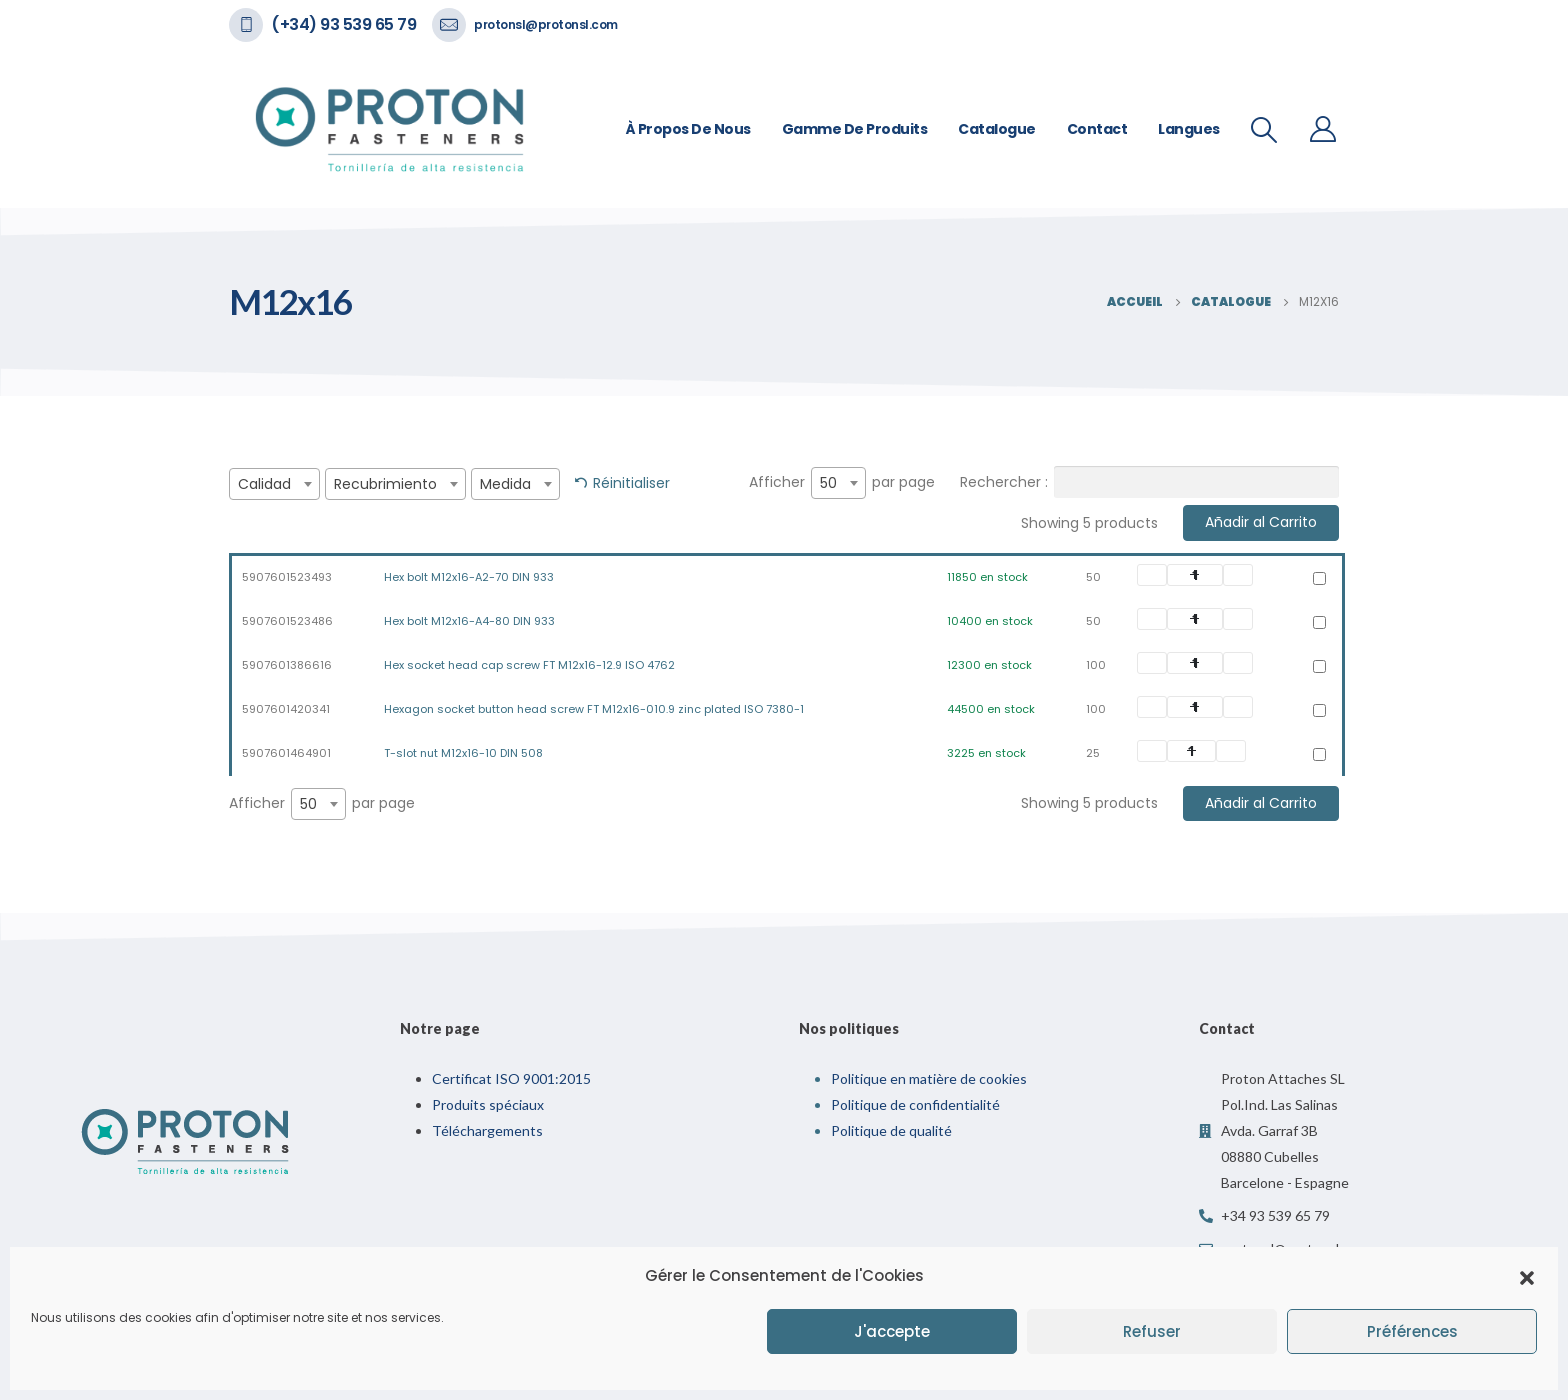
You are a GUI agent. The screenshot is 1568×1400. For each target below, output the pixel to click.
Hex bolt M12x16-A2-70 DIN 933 (469, 577)
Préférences (1412, 1331)
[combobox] (274, 484)
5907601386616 (287, 665)
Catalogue (997, 129)
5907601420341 (286, 709)
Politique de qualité (891, 1130)
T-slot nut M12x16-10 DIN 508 (463, 753)
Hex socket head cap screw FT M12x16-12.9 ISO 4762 (529, 665)
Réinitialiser (631, 483)
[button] (1527, 1276)
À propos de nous (688, 129)
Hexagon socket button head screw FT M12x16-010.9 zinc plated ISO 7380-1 (594, 709)
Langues (1189, 129)
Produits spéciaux (488, 1104)
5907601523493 (287, 577)
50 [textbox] (828, 483)
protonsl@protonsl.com (546, 24)
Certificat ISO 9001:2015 (511, 1078)
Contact (1097, 129)
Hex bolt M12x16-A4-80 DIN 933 (469, 621)
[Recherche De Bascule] (1264, 130)
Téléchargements (487, 1130)
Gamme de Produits (855, 129)
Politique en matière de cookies (929, 1078)
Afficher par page (842, 483)
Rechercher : (1149, 482)
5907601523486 (287, 621)
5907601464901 (286, 753)
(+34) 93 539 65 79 (343, 24)
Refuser (1152, 1331)
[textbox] (274, 484)
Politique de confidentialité (915, 1104)
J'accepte (892, 1331)
